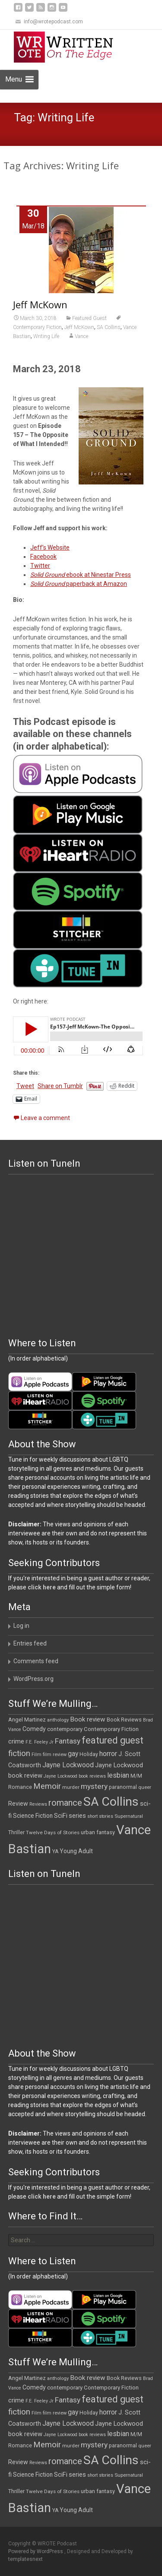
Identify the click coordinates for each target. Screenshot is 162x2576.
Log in (21, 1625)
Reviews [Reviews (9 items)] (38, 1804)
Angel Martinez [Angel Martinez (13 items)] (27, 1719)
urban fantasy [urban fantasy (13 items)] (98, 1832)
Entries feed (30, 1643)
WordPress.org (33, 1678)
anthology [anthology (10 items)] (58, 1720)
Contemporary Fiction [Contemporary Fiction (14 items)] (111, 1729)
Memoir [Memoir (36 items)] (47, 1786)
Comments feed (35, 1661)
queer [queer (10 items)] (144, 1787)
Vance (81, 336)
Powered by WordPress (36, 2551)
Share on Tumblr (60, 1085)
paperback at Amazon (78, 583)
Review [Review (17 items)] (18, 1803)
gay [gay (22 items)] (73, 1754)
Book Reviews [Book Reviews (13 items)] (124, 1719)
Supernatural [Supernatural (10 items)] (128, 1816)
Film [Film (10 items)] (36, 1754)
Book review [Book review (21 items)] (87, 1719)
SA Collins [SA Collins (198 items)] (111, 1801)
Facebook (43, 556)
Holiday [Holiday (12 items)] (88, 1754)
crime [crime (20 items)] (16, 1741)
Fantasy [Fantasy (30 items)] (67, 1741)
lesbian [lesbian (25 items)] (118, 1775)
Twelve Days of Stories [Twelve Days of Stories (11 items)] (52, 1832)
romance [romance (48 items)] (65, 1803)
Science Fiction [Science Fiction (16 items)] (33, 1815)
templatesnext (25, 2559)
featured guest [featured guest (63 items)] (112, 1740)
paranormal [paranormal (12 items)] (123, 1787)
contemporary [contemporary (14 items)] (65, 1729)
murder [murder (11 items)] (70, 1787)
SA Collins (109, 327)
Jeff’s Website (50, 547)
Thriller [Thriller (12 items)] (16, 1832)
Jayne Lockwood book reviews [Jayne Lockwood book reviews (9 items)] (75, 1776)
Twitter (40, 565)
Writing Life (46, 336)
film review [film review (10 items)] (55, 1754)
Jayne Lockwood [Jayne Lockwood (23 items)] (68, 1765)
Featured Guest (89, 318)
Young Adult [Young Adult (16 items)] (76, 1851)
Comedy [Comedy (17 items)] (34, 1728)
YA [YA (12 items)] (55, 1851)
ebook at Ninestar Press (80, 574)
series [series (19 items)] (77, 1816)
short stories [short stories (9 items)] (100, 1816)
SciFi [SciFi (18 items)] (60, 1816)
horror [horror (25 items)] (108, 1754)
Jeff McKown (40, 304)
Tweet (25, 1085)
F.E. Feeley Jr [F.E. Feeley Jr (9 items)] (39, 1742)
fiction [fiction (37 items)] (19, 1753)
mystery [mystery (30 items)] (94, 1786)
